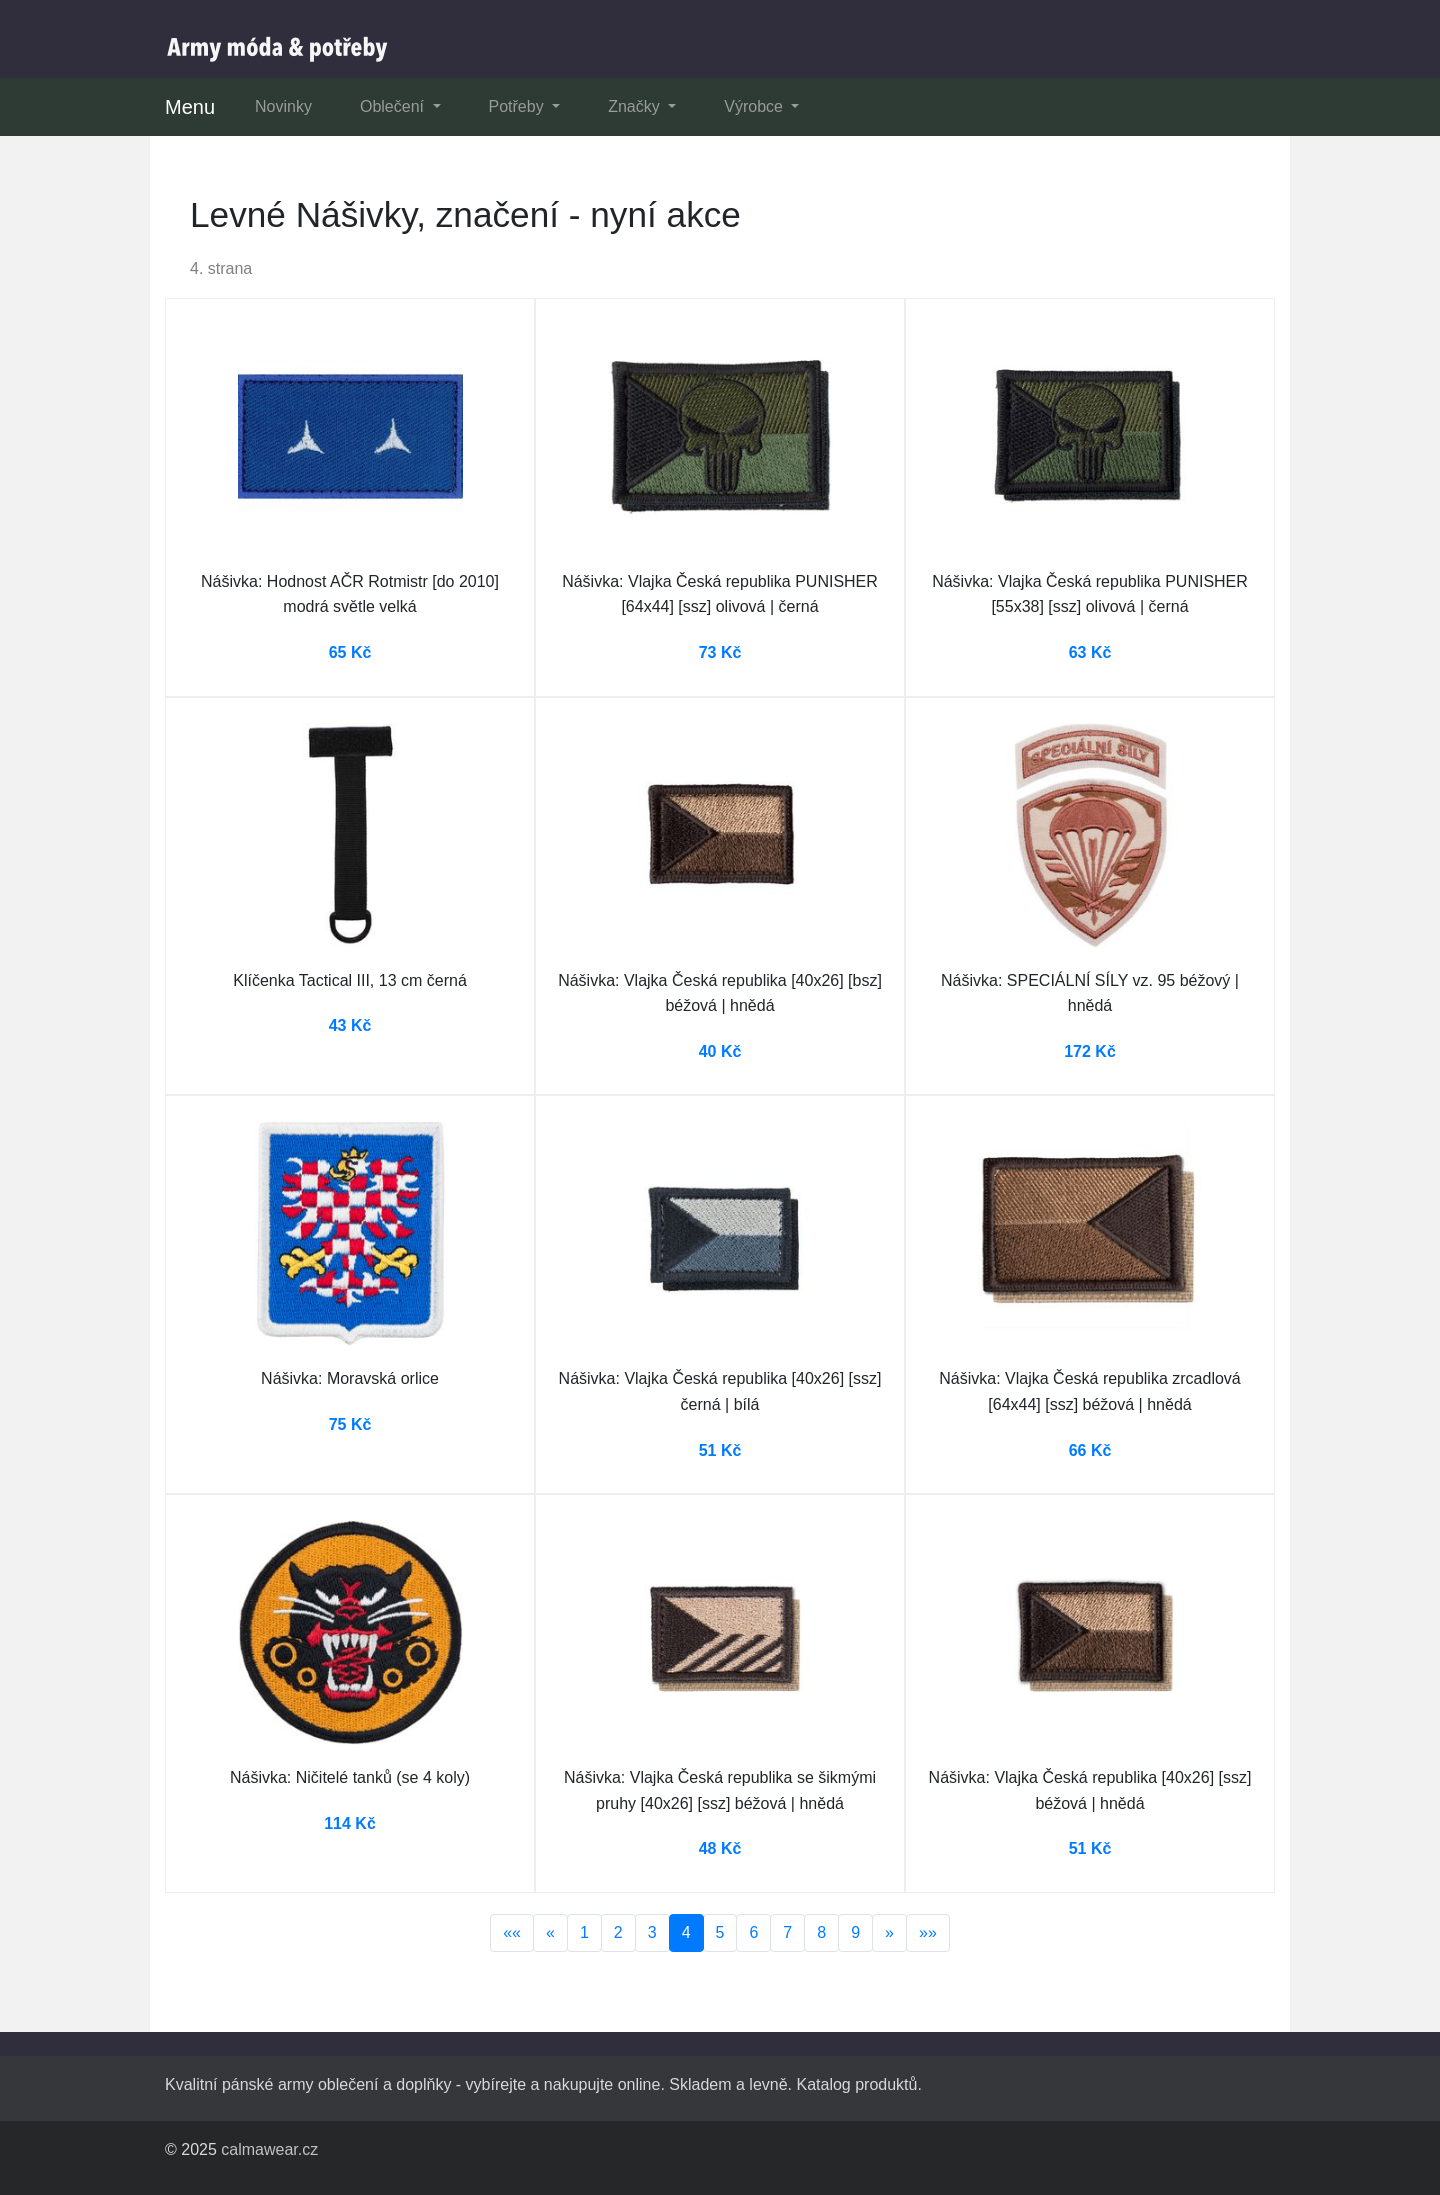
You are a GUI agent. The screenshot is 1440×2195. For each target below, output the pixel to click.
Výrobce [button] (755, 106)
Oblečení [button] (394, 106)
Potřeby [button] (519, 106)
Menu (190, 107)
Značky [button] (636, 106)
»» (928, 1932)
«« (512, 1932)
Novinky (283, 106)
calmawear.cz (269, 2149)
